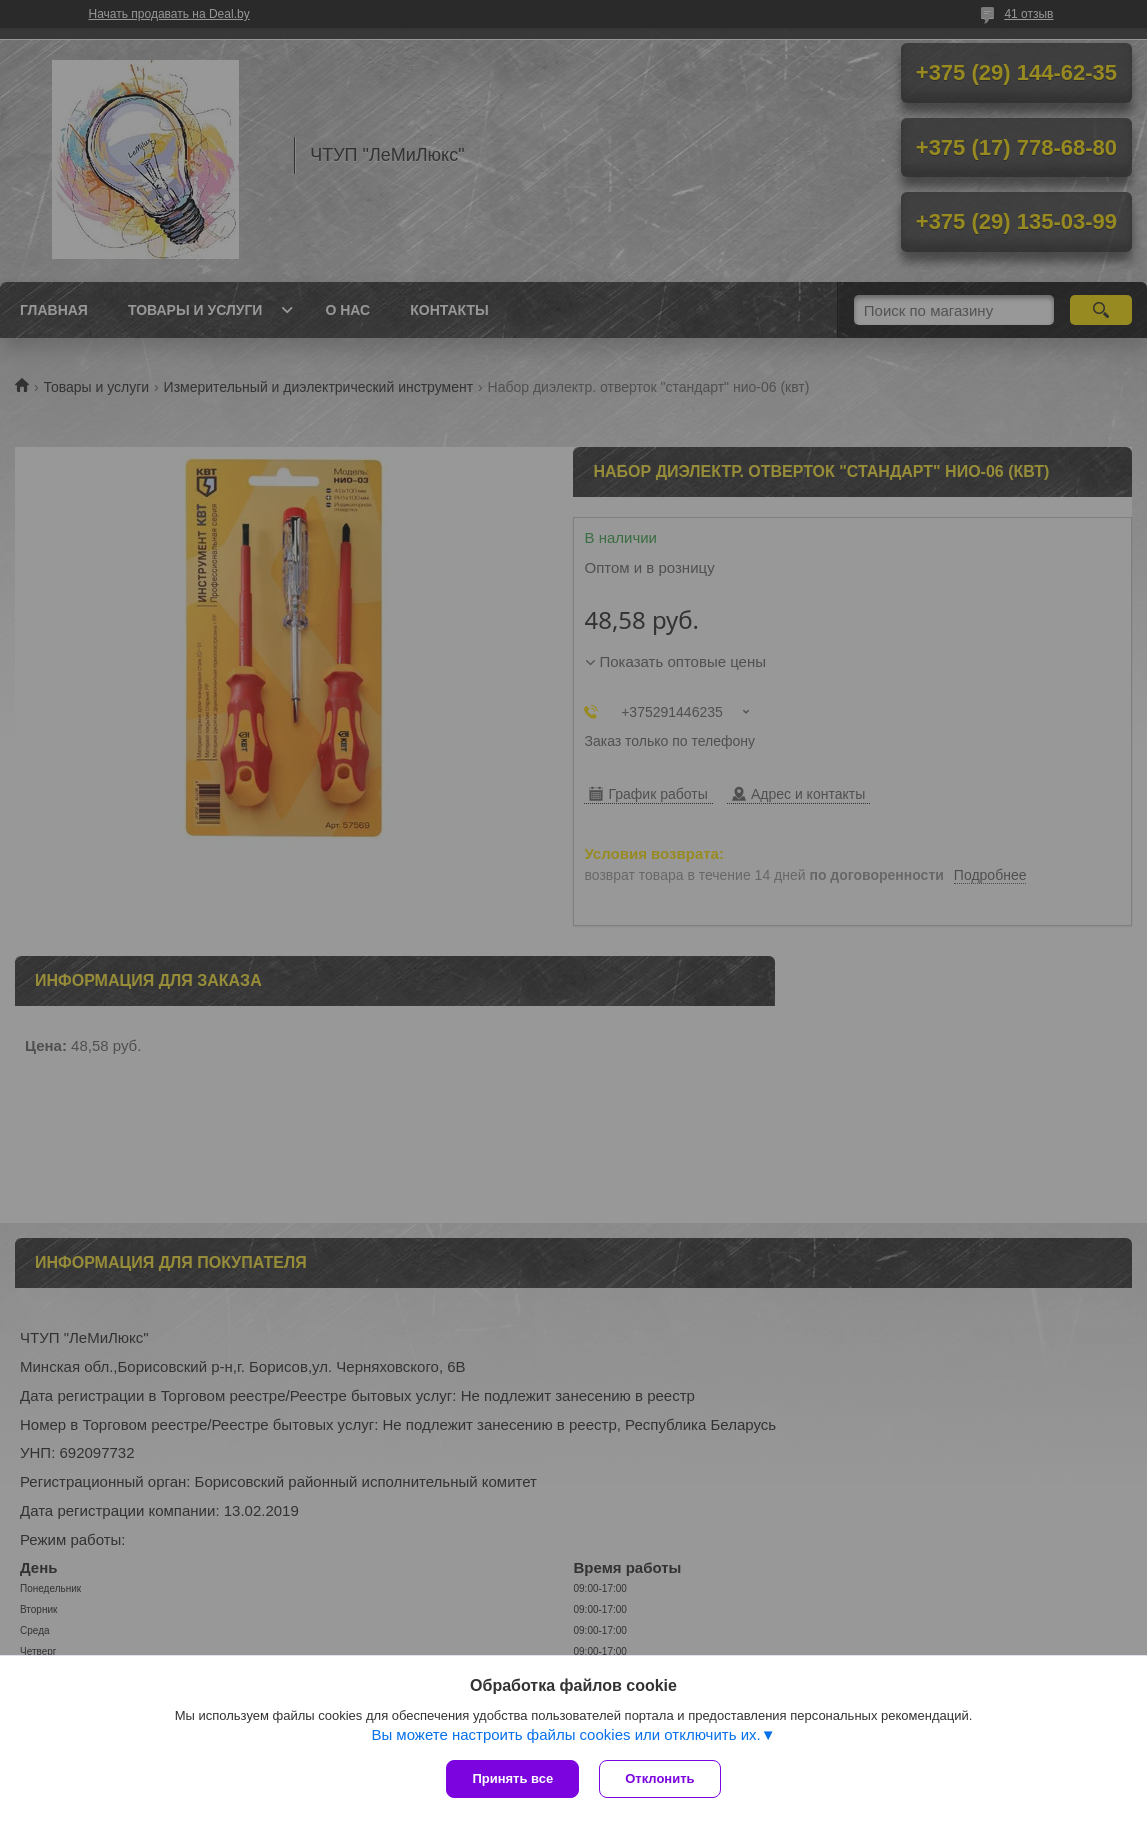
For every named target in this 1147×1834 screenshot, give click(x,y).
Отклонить (659, 1778)
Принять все (512, 1778)
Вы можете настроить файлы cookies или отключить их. (565, 1734)
